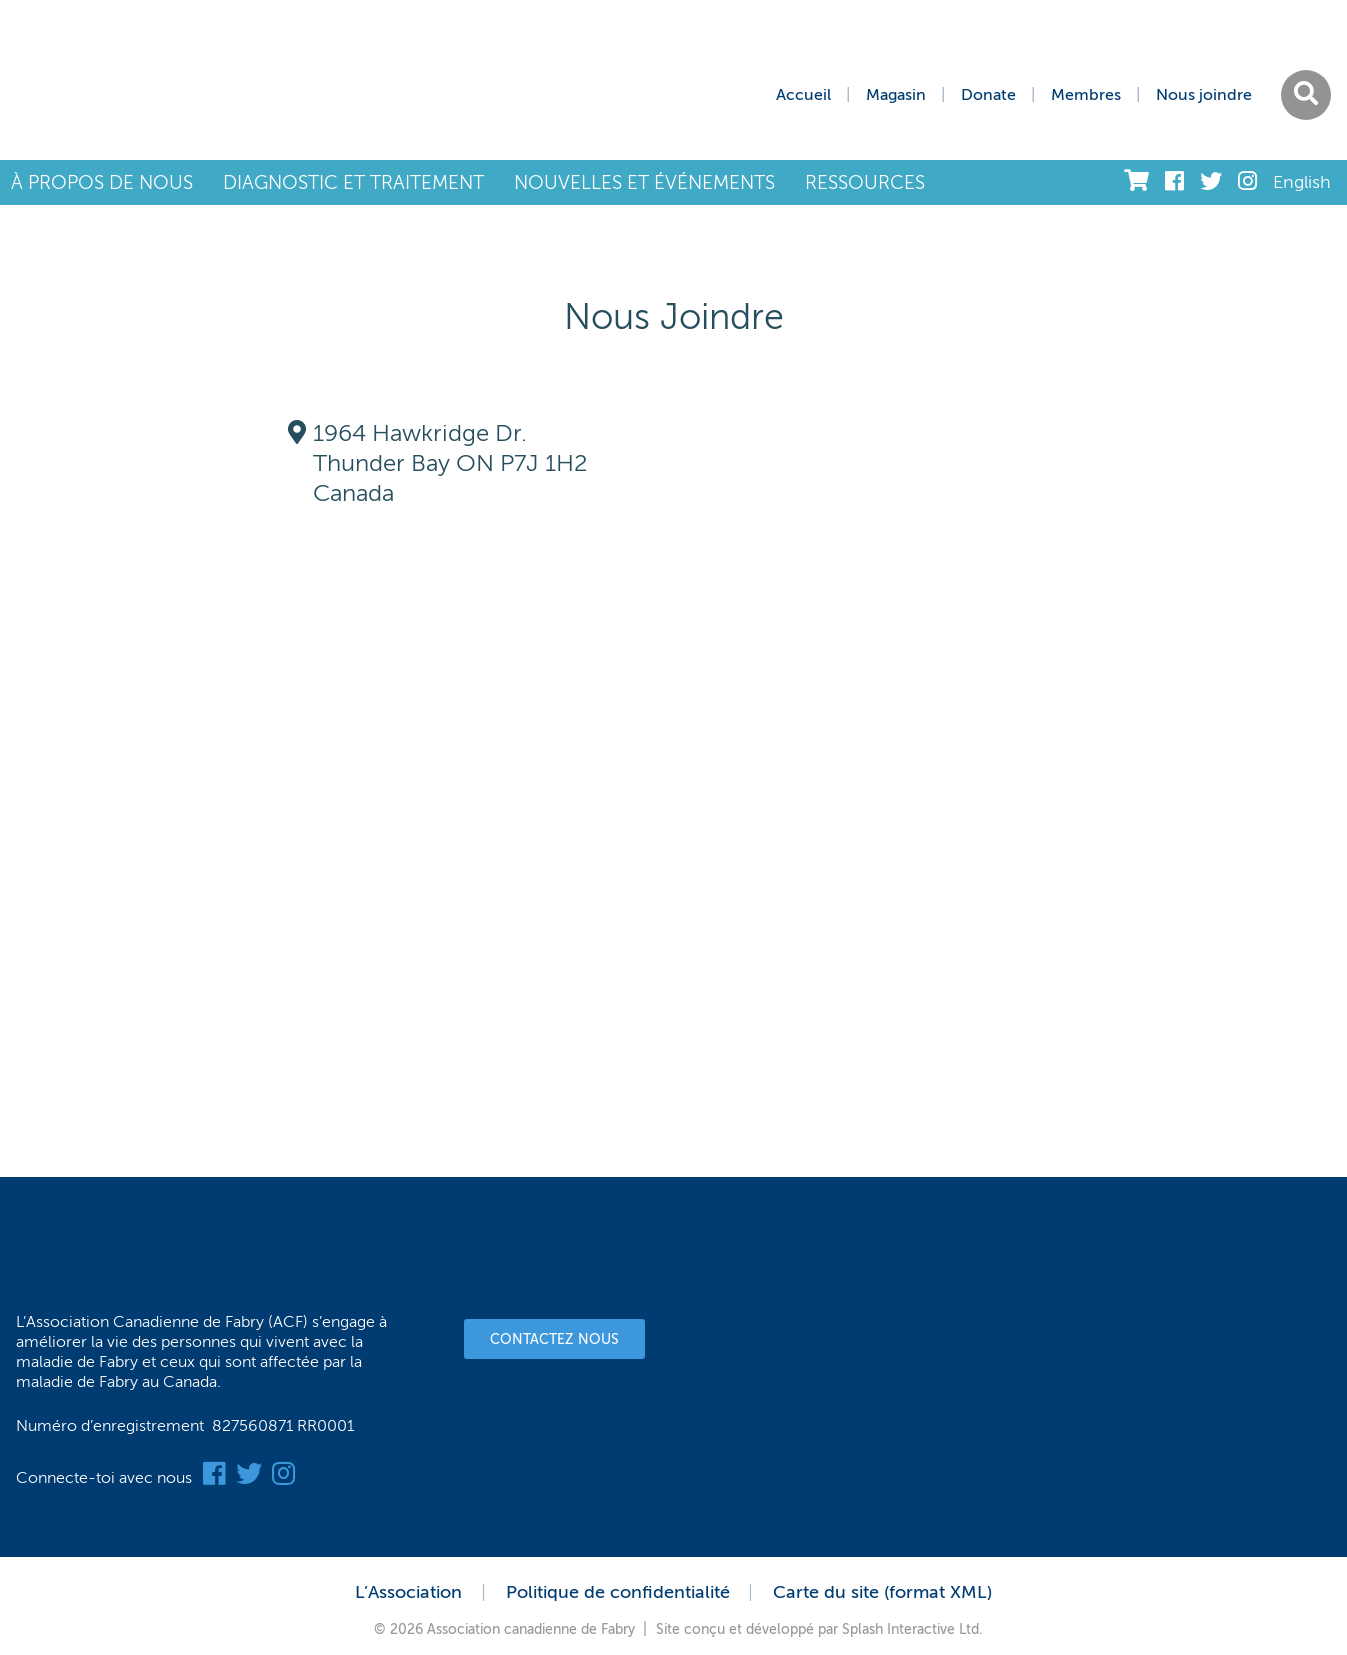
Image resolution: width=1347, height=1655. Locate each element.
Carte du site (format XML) (882, 1592)
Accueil (803, 95)
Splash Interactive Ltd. (912, 1629)
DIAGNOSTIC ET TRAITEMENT (353, 182)
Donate (988, 95)
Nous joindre (1204, 95)
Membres (1086, 95)
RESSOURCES (865, 182)
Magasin (896, 95)
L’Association (408, 1592)
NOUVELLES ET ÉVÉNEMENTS (644, 182)
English (1302, 182)
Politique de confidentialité (618, 1592)
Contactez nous (554, 1339)
